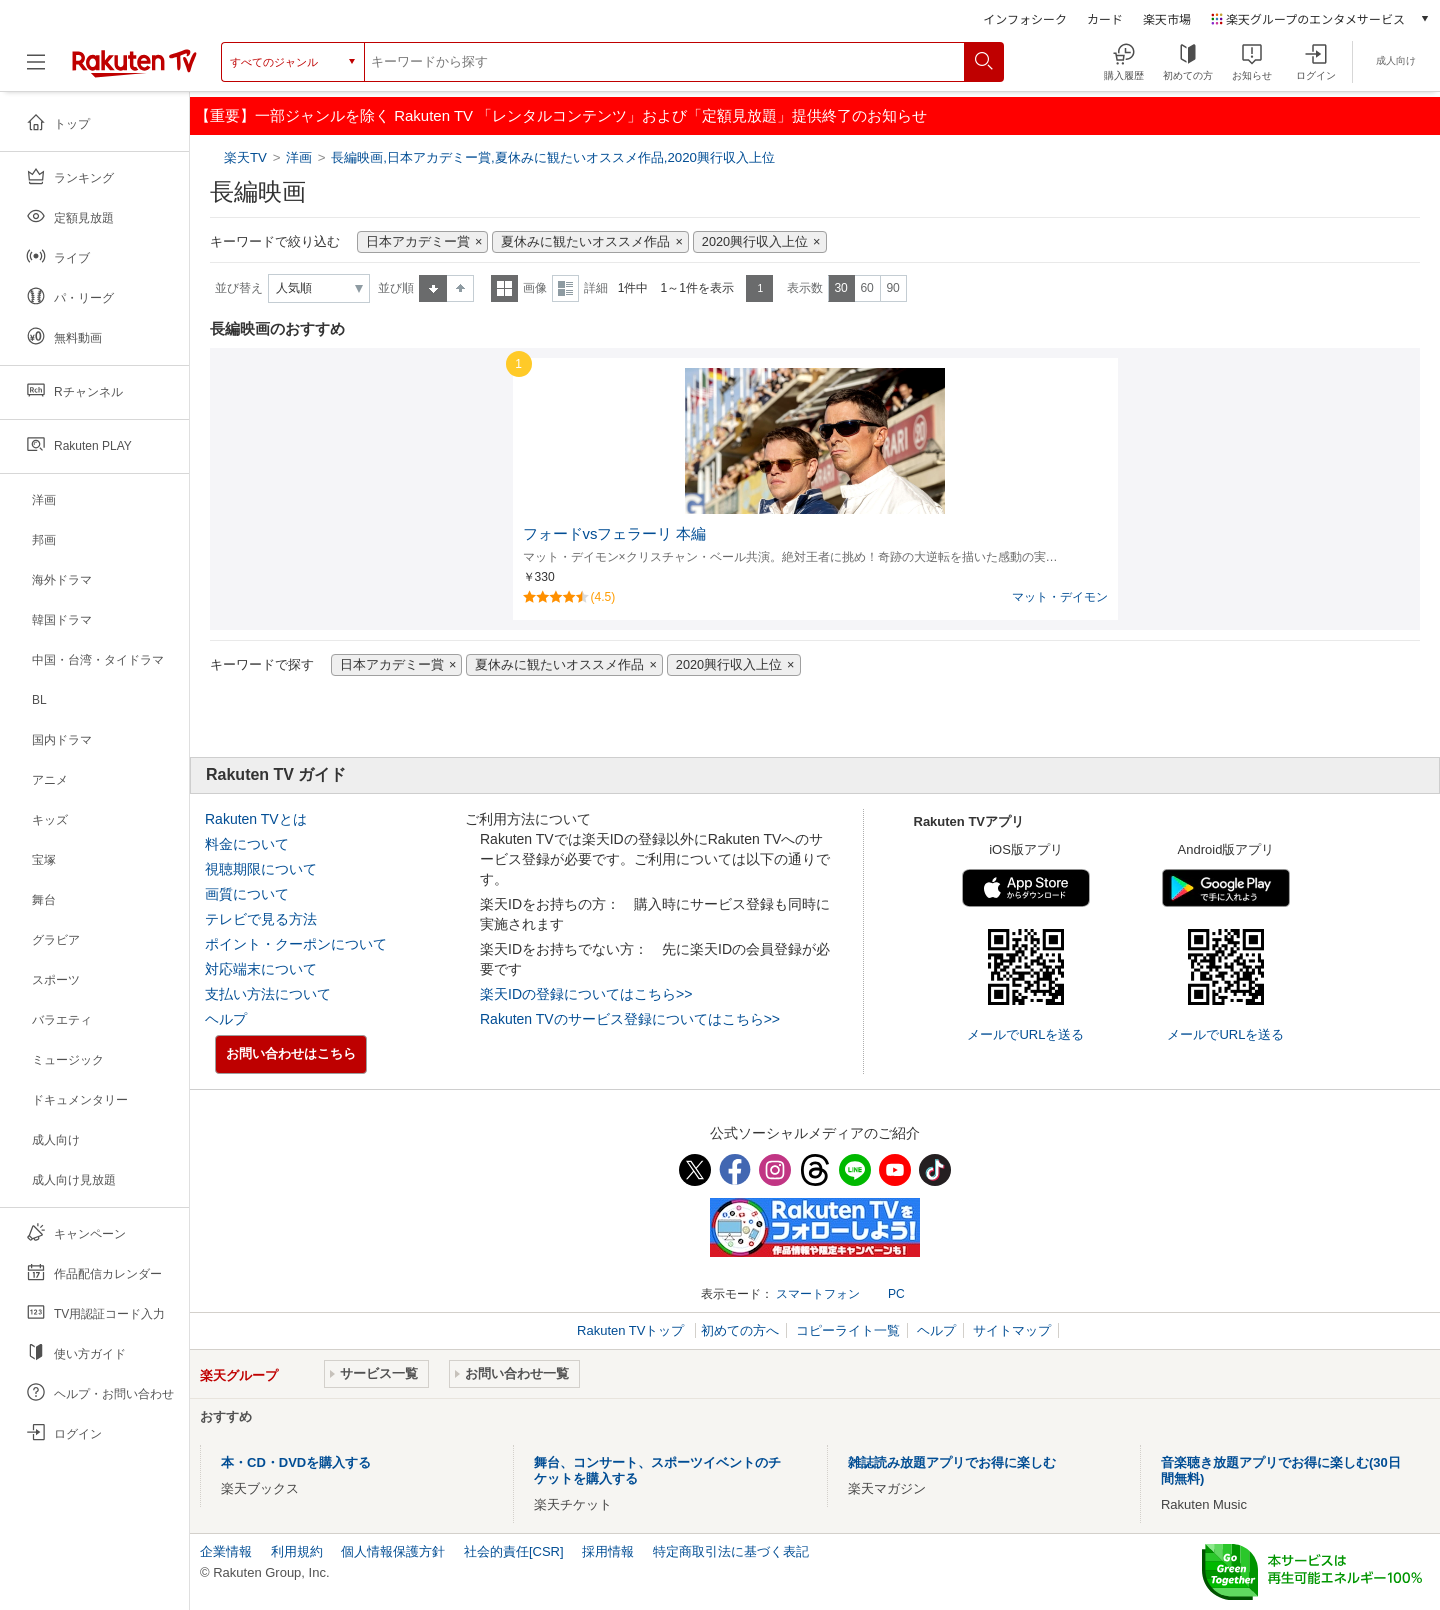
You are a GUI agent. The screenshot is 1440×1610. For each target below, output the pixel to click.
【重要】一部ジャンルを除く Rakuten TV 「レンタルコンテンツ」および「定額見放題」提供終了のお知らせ (561, 115)
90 (892, 288)
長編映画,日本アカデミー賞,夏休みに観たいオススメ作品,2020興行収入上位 (553, 157)
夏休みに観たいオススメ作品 (585, 242)
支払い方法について (268, 994)
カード (1105, 18)
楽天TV (247, 157)
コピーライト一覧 (848, 1330)
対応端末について (261, 969)
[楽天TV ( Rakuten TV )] (134, 69)
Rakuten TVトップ (632, 1330)
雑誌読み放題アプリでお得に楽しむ (952, 1462)
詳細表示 (565, 288)
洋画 (299, 157)
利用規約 (297, 1551)
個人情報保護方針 (393, 1551)
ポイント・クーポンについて (296, 944)
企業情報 (226, 1551)
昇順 (433, 288)
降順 (460, 288)
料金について (247, 844)
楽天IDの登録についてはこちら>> (586, 994)
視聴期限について (261, 869)
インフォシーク (1025, 18)
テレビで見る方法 (261, 919)
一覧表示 (504, 288)
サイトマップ (1012, 1330)
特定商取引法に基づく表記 (731, 1551)
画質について (247, 894)
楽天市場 (1167, 18)
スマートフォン (818, 1294)
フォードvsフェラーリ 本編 (615, 534)
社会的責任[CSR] (514, 1551)
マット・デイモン (1060, 597)
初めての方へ (740, 1330)
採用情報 (608, 1551)
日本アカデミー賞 (418, 242)
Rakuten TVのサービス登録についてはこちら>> (630, 1019)
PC (896, 1294)
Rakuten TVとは (256, 819)
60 (866, 288)
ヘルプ (226, 1019)
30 (840, 288)
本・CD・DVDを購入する (296, 1462)
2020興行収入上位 (755, 242)
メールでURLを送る (1025, 1034)
